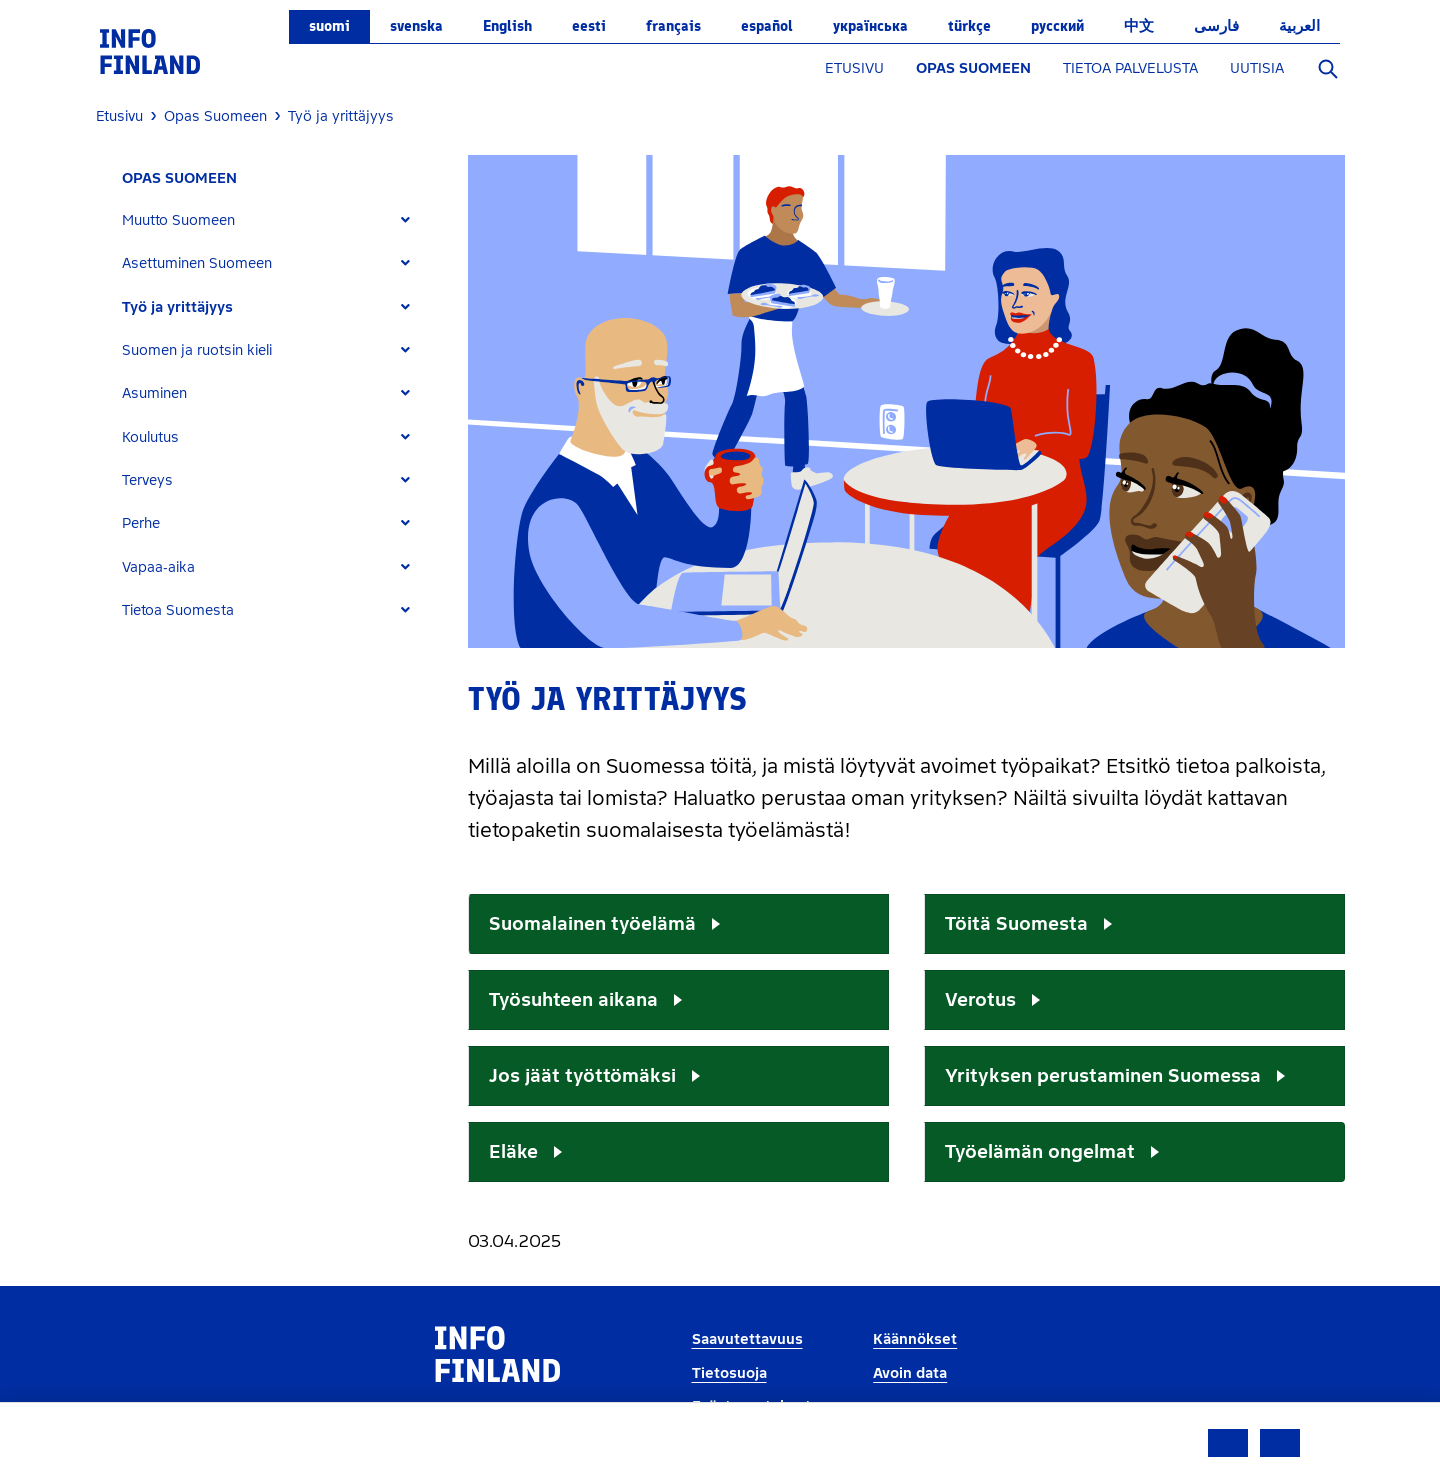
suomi (329, 26)
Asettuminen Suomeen (197, 263)
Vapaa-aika (158, 567)
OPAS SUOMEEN (973, 68)
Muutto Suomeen (178, 220)
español (767, 26)
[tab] (274, 220)
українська (870, 26)
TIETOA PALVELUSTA (1130, 68)
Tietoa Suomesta (178, 610)
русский (1057, 26)
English (507, 26)
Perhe (141, 523)
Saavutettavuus (747, 1339)
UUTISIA (1257, 68)
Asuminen (154, 393)
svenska (416, 26)
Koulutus (150, 437)
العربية (1299, 26)
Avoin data (910, 1373)
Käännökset (915, 1339)
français (673, 26)
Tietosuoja (729, 1373)
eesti (589, 26)
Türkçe (969, 26)
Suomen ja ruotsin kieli (197, 350)
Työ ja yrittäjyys (177, 307)
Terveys (147, 480)
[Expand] (405, 220)
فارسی (1216, 26)
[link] (150, 50)
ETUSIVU (854, 68)
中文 (1139, 26)
